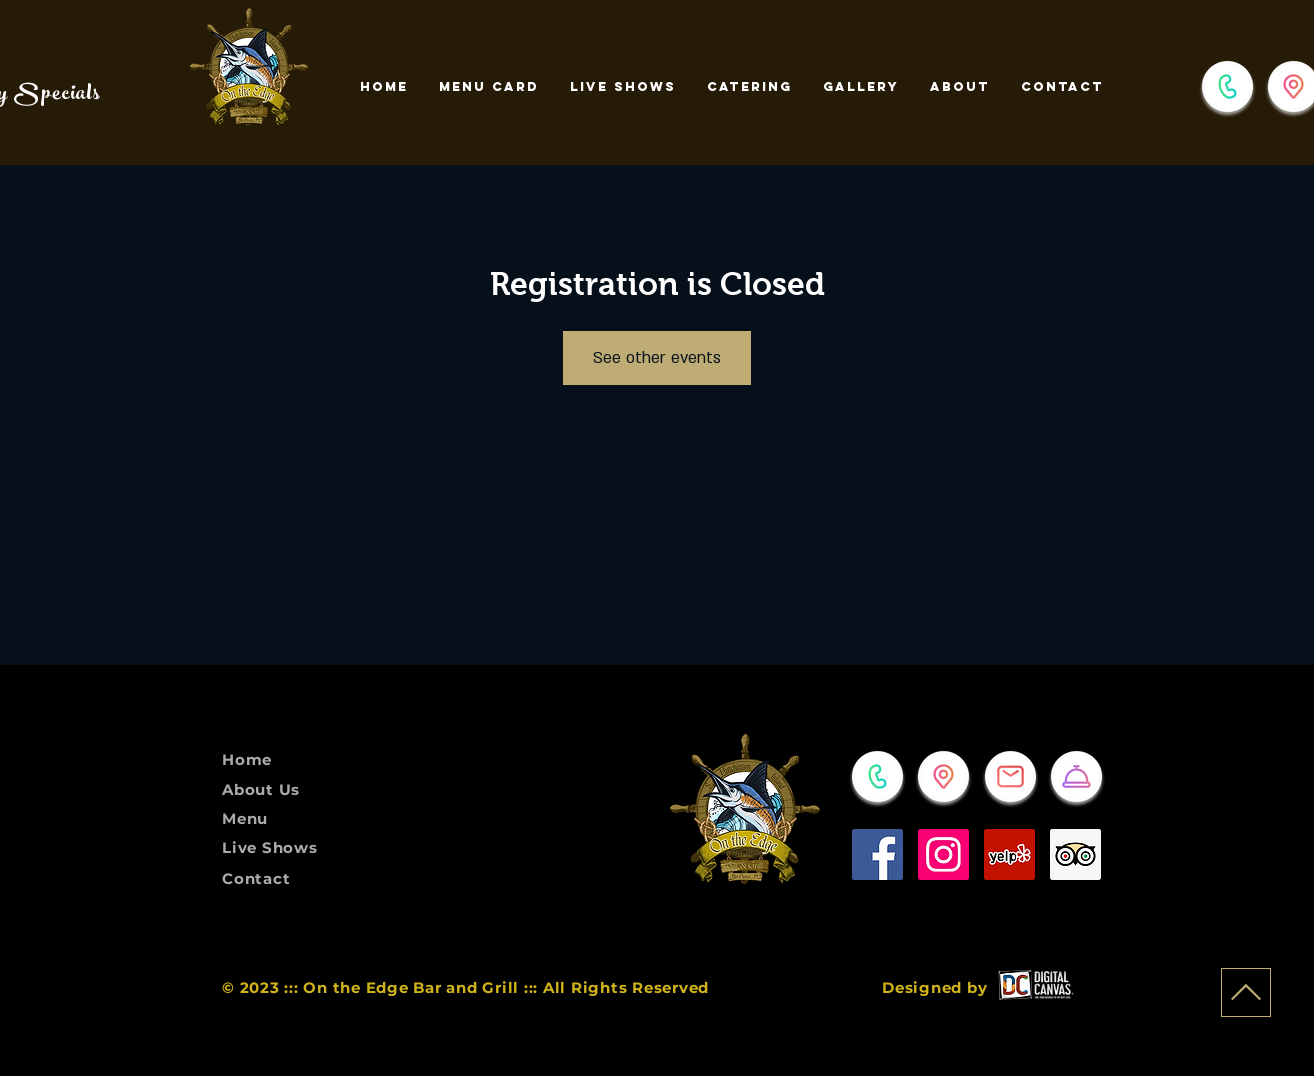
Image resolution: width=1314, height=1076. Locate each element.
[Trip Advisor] (1075, 854)
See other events (657, 358)
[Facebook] (877, 854)
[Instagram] (943, 854)
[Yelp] (1009, 854)
